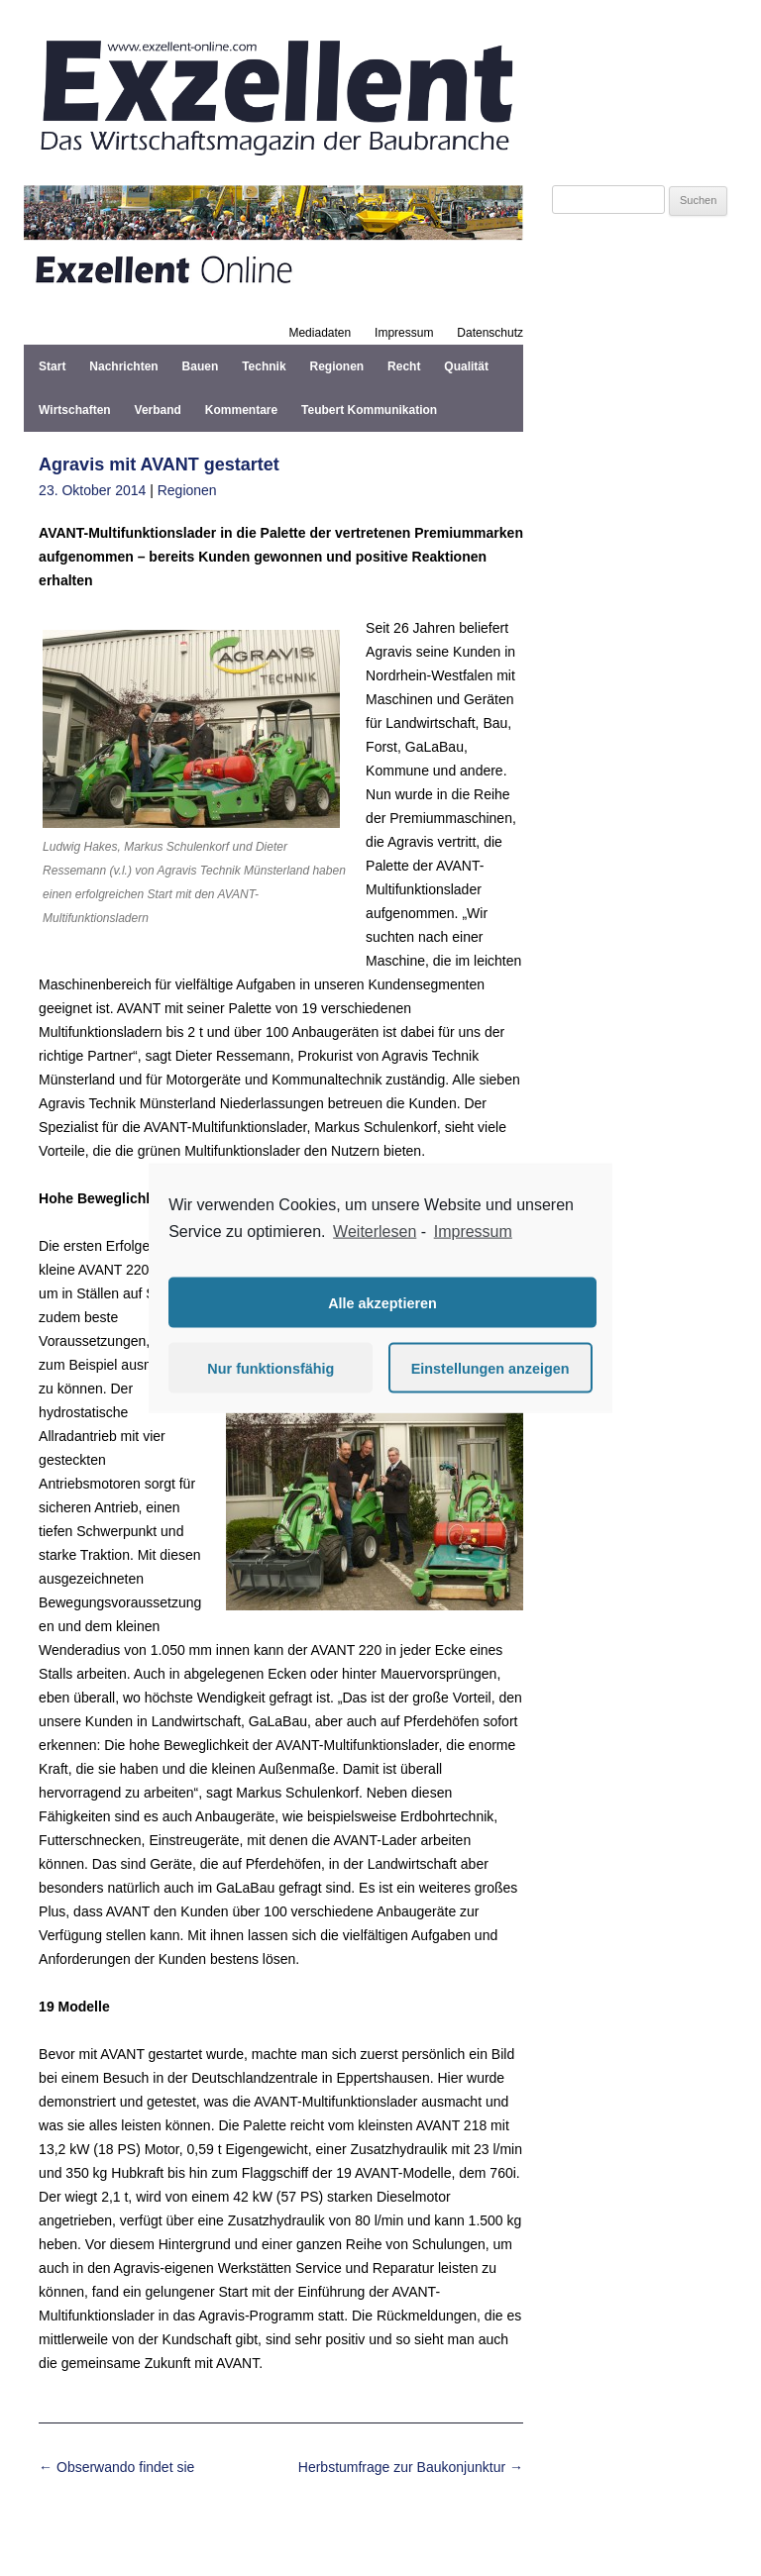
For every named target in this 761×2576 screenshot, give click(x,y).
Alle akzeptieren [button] (382, 1302)
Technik (263, 366)
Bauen (200, 366)
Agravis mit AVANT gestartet (159, 464)
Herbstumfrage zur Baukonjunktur (410, 2467)
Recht (403, 366)
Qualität (466, 366)
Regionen (337, 366)
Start (52, 366)
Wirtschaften (75, 410)
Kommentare (241, 410)
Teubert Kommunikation (369, 410)
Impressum (404, 333)
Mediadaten (319, 333)
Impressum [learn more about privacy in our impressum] (473, 1230)
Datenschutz (490, 333)
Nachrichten (123, 366)
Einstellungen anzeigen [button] (490, 1368)
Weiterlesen (374, 1230)
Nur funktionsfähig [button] (270, 1368)
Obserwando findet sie (116, 2467)
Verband (158, 410)
